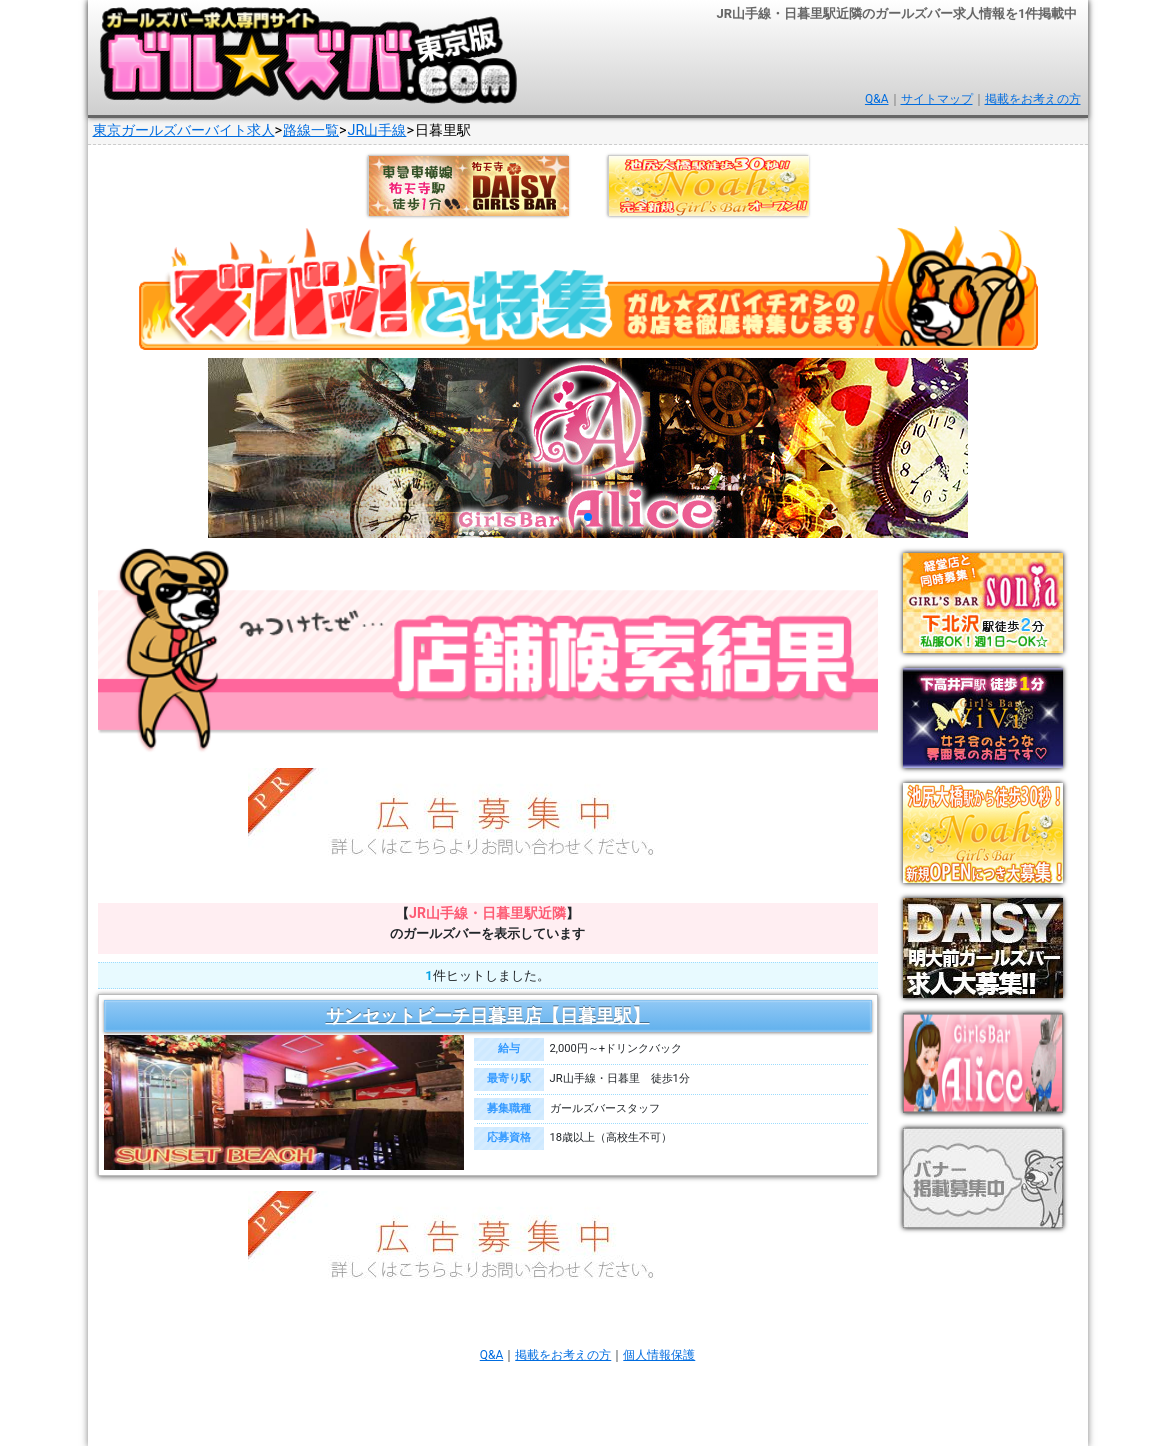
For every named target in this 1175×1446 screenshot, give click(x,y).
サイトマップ (937, 99)
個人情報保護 (659, 1355)
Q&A (877, 99)
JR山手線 (377, 130)
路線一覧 (311, 130)
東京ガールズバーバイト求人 (184, 130)
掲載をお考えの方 (1033, 99)
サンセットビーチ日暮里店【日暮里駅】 (488, 1016)
